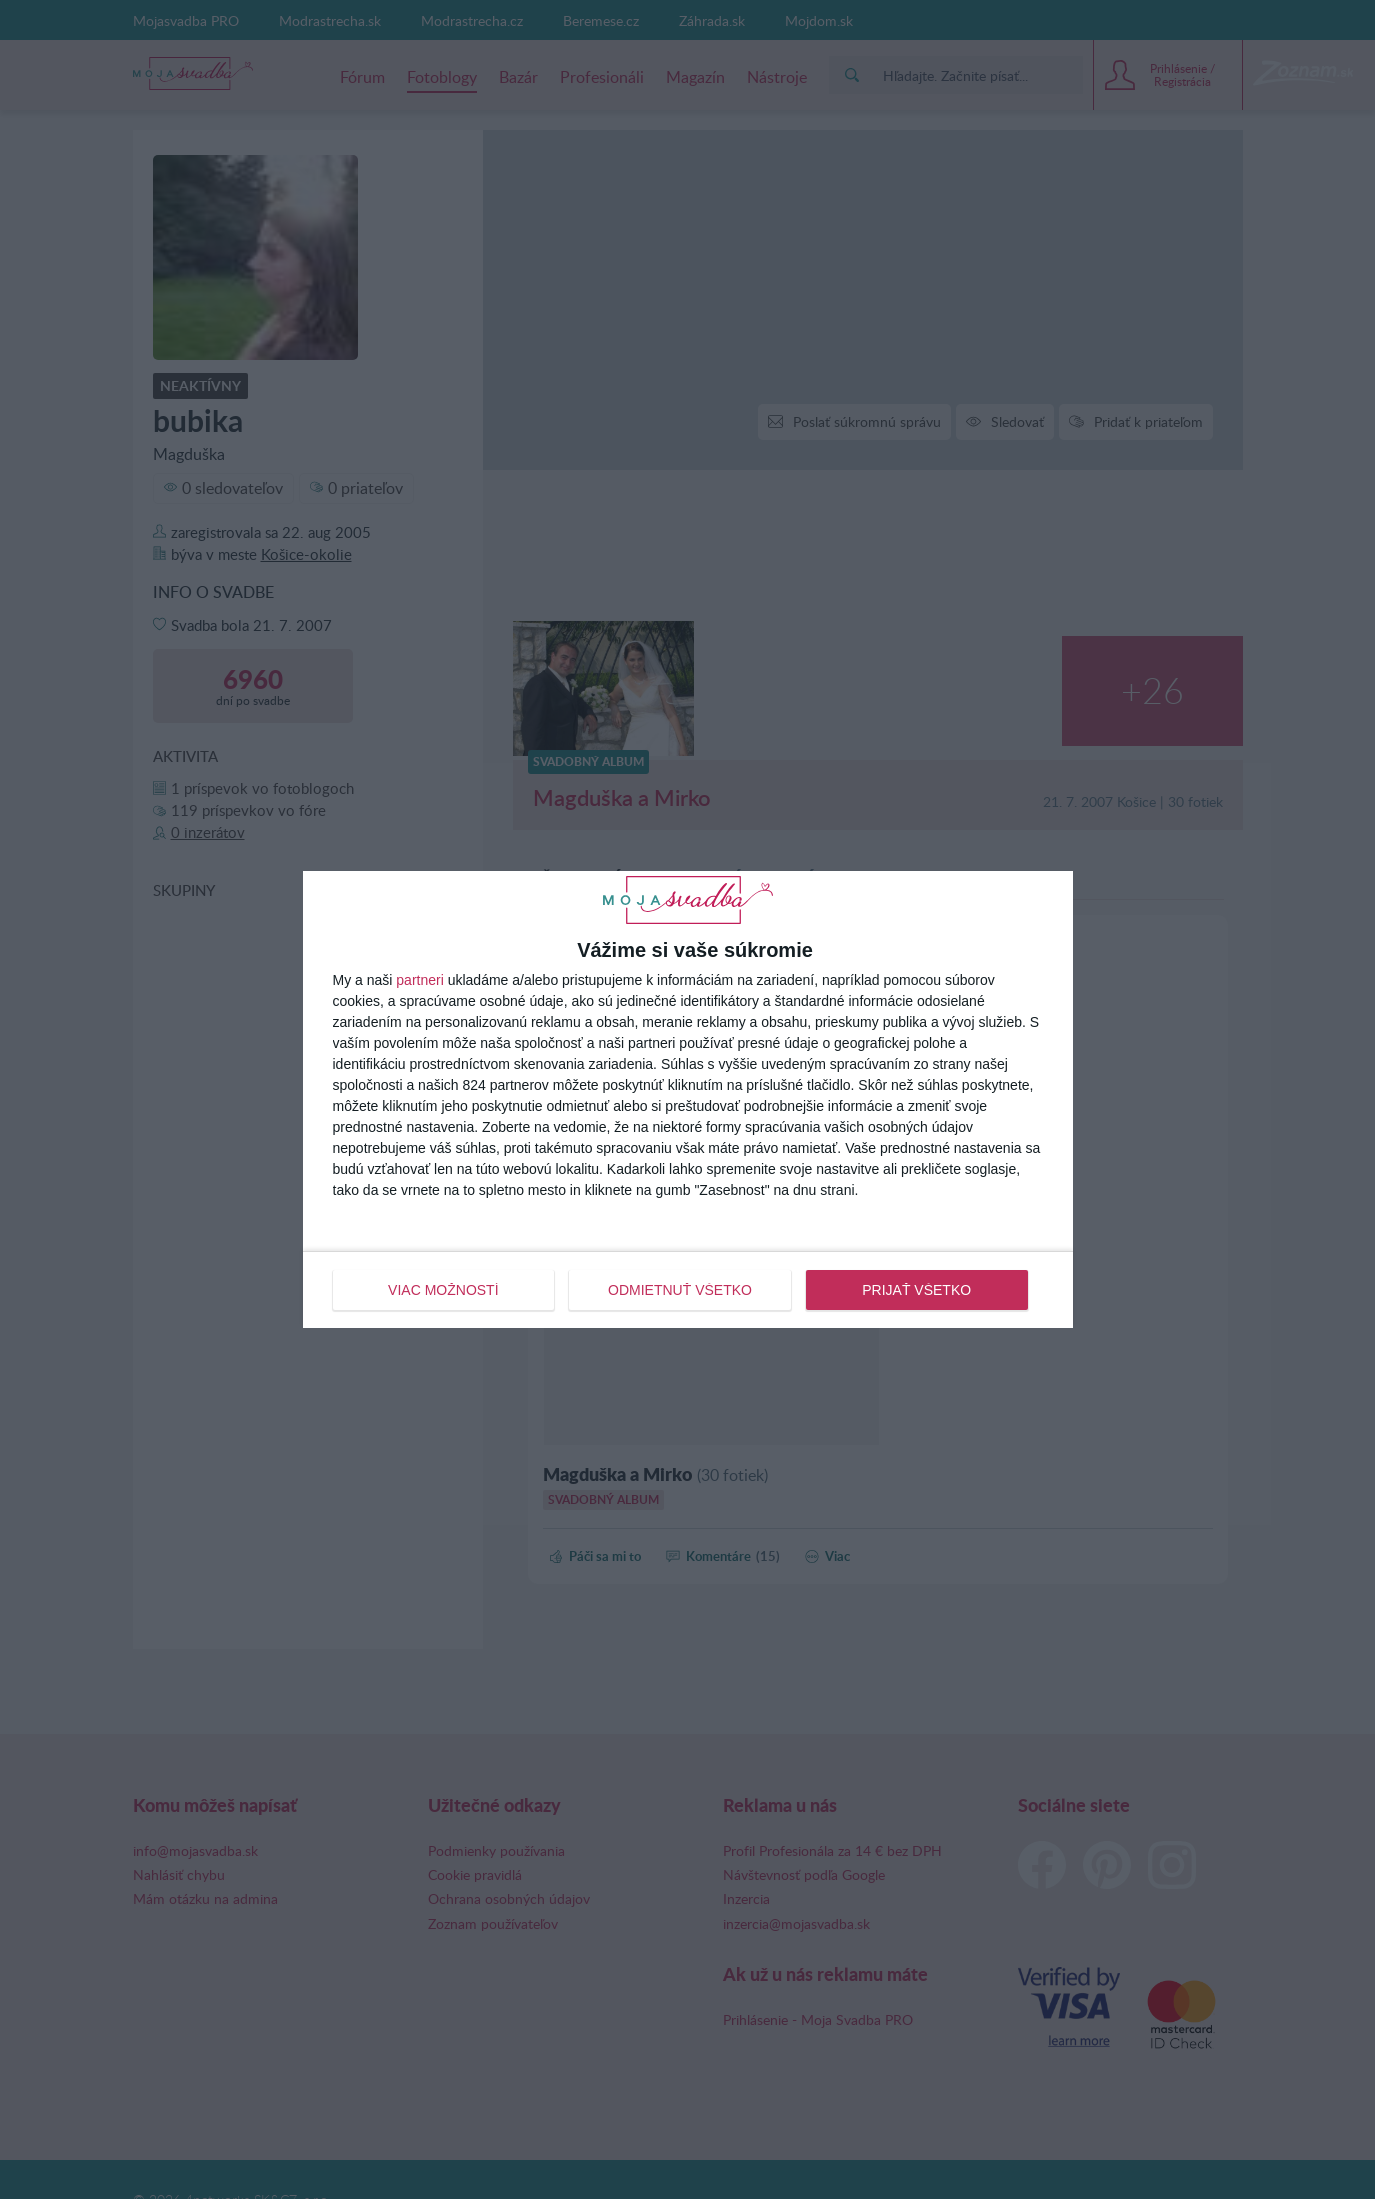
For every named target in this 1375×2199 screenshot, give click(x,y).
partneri (419, 980)
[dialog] (688, 1099)
